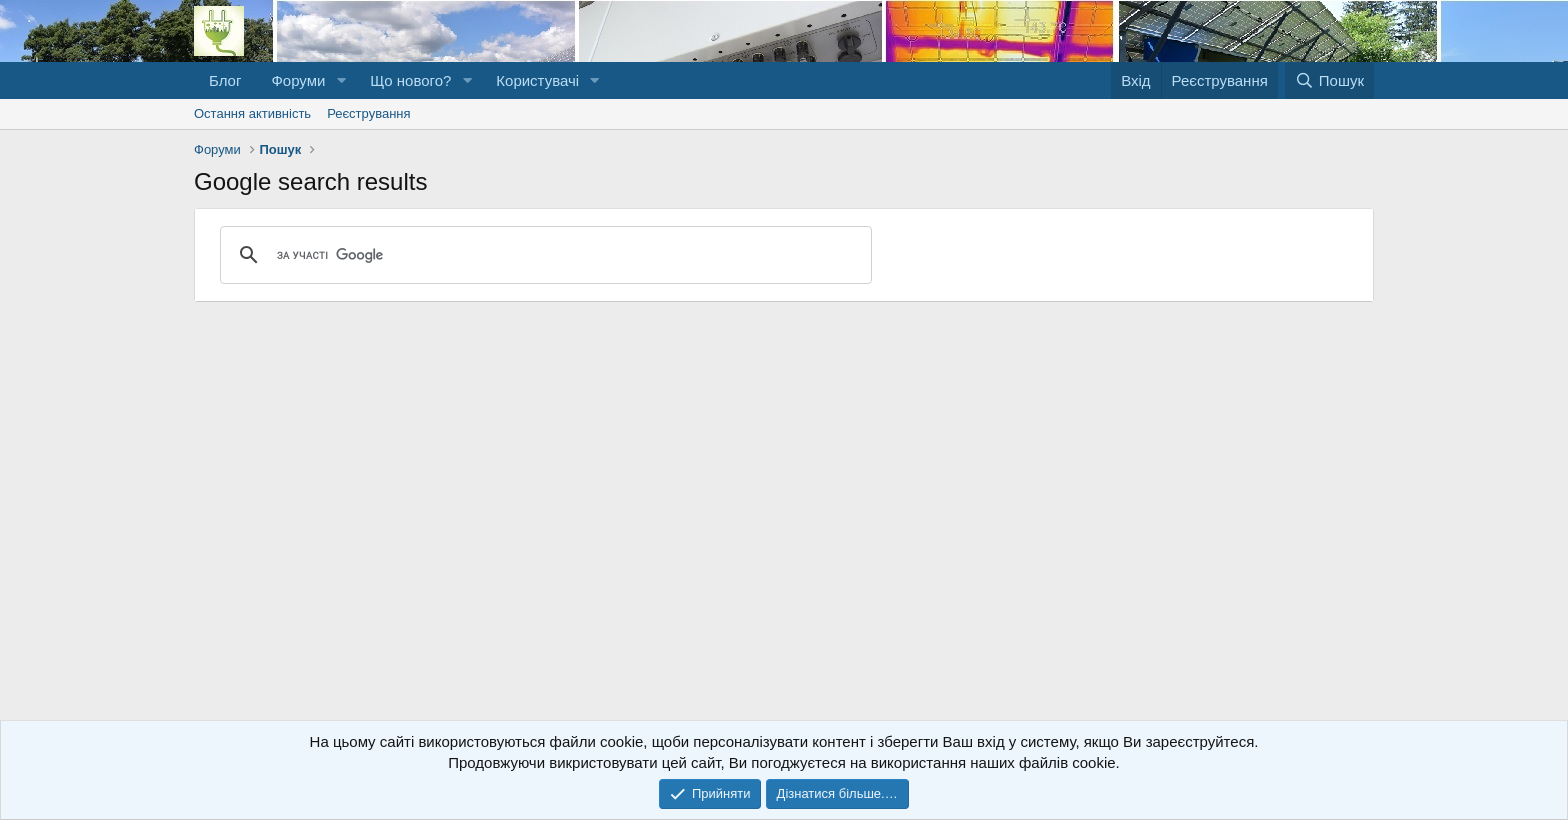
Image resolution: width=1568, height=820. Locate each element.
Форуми (298, 80)
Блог (225, 80)
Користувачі (537, 80)
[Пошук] (1329, 80)
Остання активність (252, 113)
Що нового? (410, 80)
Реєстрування (368, 113)
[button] (341, 80)
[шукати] (543, 255)
